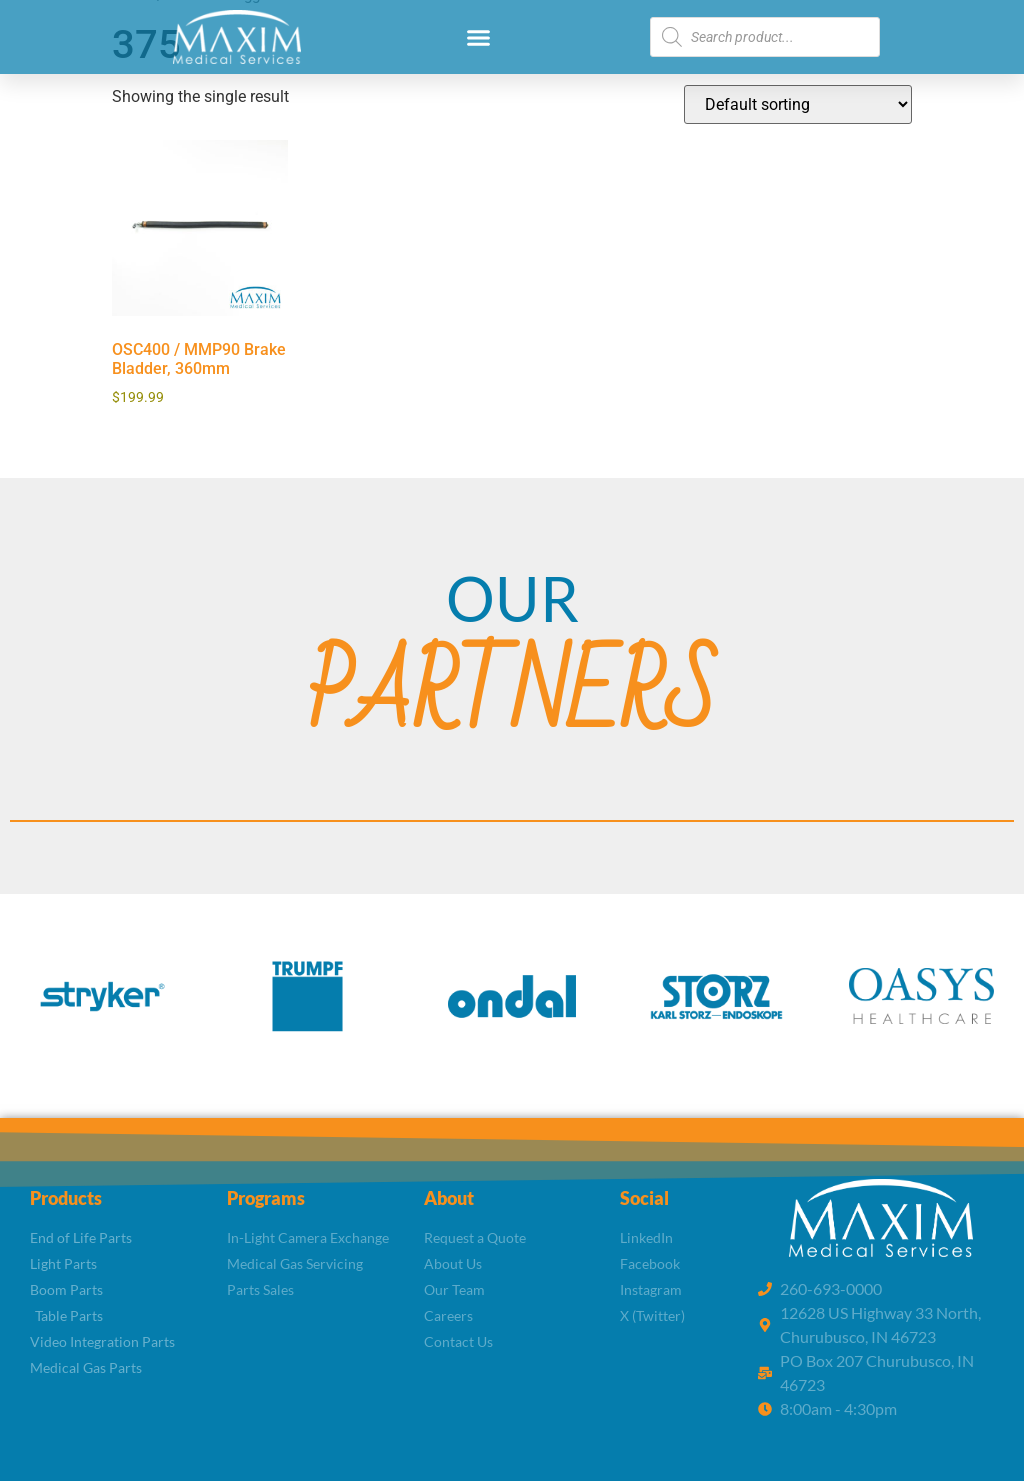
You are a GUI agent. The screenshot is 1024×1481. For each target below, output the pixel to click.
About (449, 1198)
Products (66, 1198)
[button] (479, 37)
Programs (266, 1198)
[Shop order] (798, 104)
